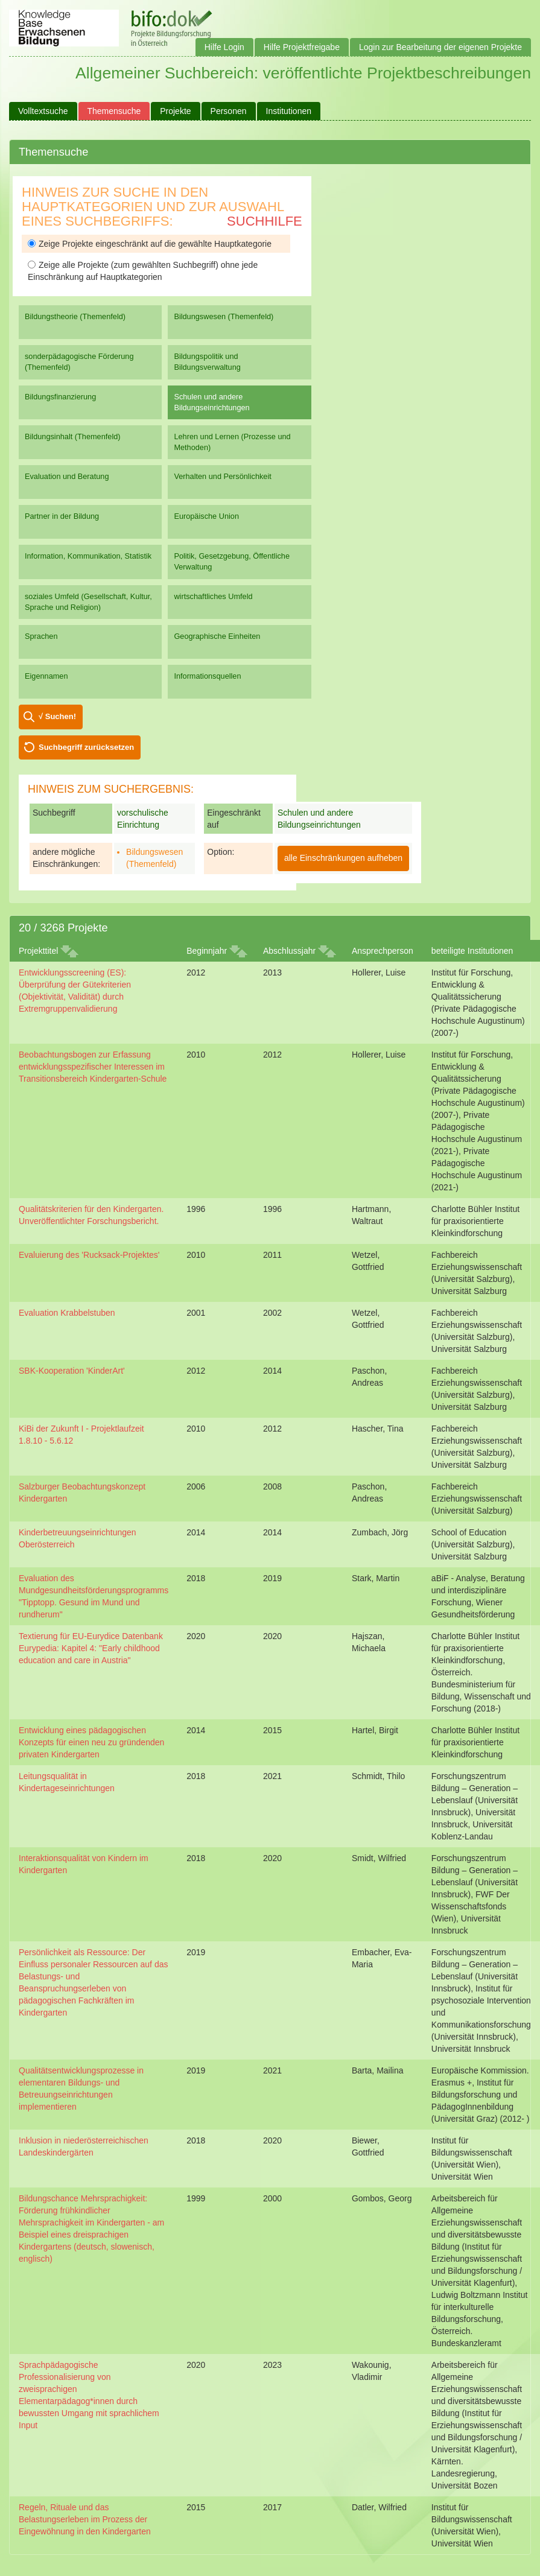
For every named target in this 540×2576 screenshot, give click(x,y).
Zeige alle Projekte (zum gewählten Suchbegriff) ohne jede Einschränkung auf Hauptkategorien (143, 271)
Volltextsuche (43, 111)
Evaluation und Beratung (67, 476)
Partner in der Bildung (62, 516)
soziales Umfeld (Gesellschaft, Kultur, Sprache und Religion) (88, 602)
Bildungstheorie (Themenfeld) (75, 316)
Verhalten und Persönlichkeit (222, 476)
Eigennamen (46, 675)
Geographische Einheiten (217, 636)
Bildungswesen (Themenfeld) (223, 316)
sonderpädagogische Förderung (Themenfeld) (79, 362)
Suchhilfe (264, 221)
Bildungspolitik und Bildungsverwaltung (207, 362)
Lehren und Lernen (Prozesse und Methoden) (232, 442)
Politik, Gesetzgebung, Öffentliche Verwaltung (232, 561)
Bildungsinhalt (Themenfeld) (73, 436)
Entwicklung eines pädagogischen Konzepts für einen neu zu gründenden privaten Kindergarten (91, 1742)
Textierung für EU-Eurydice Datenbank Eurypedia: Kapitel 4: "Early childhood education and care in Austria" (91, 1648)
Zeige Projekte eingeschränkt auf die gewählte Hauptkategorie (150, 244)
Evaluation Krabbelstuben (67, 1313)
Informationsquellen (207, 675)
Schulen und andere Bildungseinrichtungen (211, 402)
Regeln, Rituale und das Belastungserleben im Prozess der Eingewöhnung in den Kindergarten (85, 2519)
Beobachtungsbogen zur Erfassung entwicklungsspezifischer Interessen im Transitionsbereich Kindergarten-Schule (93, 1066)
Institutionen (289, 111)
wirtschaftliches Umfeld (213, 596)
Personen (229, 111)
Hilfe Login (224, 47)
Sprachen (41, 636)
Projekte (175, 111)
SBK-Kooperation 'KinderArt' (72, 1370)
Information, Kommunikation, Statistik (88, 555)
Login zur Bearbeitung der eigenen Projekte (440, 47)
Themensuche (114, 111)
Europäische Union (206, 516)
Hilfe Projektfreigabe (302, 47)
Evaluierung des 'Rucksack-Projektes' (89, 1255)
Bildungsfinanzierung (60, 396)
